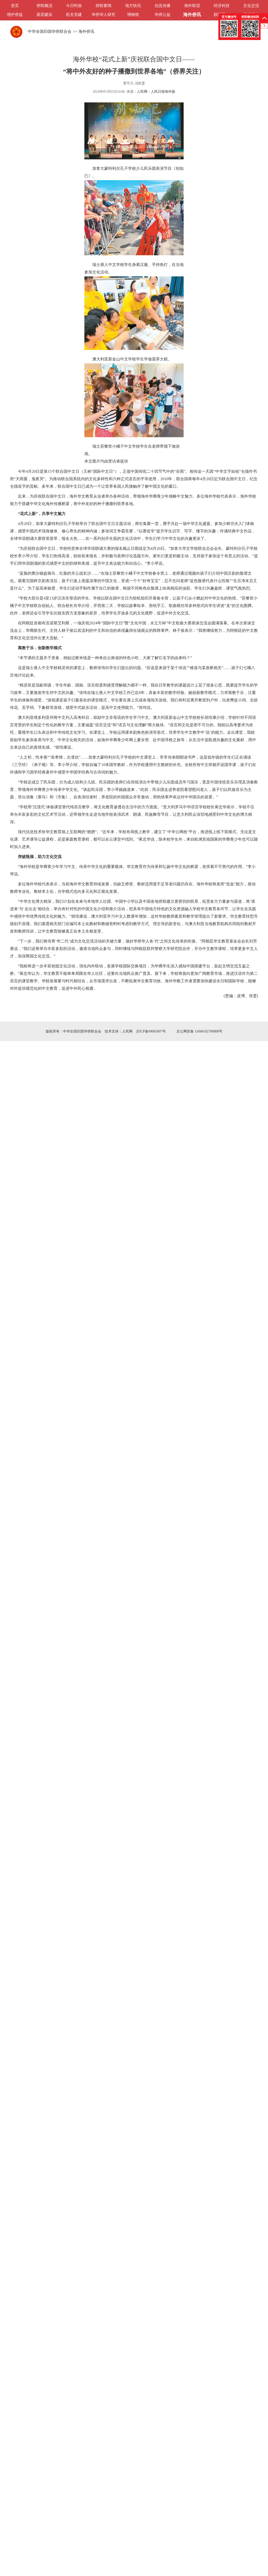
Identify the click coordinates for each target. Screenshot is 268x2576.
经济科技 (222, 5)
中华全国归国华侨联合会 (49, 31)
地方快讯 (133, 5)
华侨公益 (162, 14)
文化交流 (251, 5)
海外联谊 (192, 5)
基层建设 (44, 14)
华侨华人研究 (103, 14)
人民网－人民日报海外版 (156, 91)
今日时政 (74, 5)
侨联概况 (44, 5)
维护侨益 (15, 14)
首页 (15, 5)
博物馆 (133, 14)
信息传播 (162, 5)
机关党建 (74, 14)
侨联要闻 (103, 5)
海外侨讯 (192, 14)
